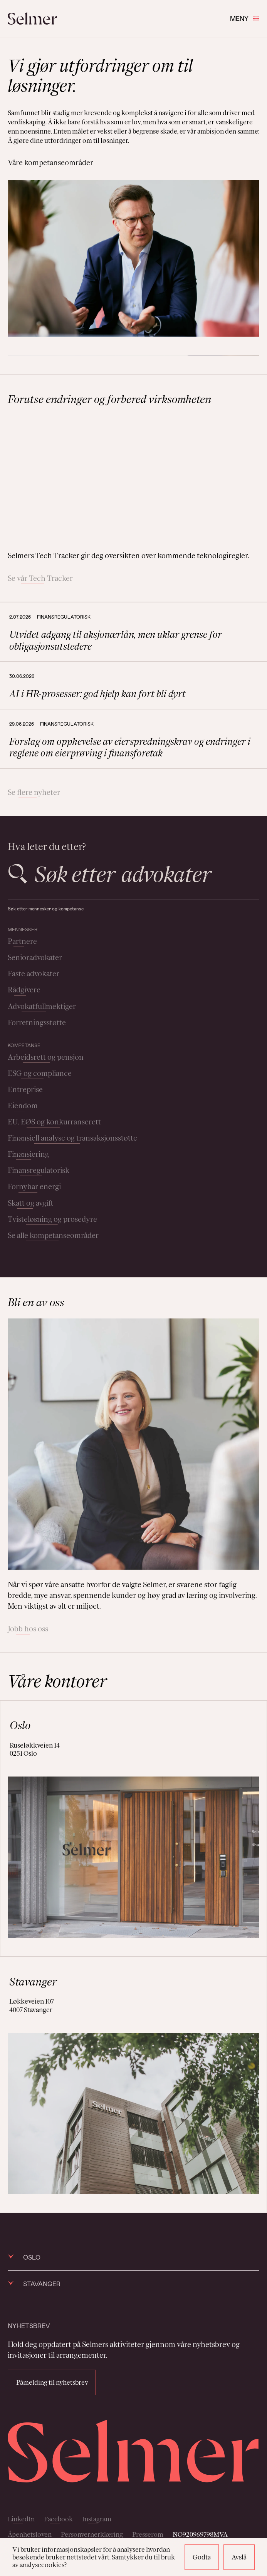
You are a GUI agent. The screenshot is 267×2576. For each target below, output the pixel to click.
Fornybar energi (34, 1186)
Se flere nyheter (34, 792)
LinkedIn (21, 2519)
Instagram (96, 2519)
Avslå (239, 2557)
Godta (202, 2557)
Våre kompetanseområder (50, 162)
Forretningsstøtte (37, 1022)
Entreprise (25, 1089)
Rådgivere (24, 989)
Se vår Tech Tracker (40, 578)
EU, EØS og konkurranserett (54, 1121)
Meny (244, 18)
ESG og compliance (40, 1073)
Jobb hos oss (28, 1628)
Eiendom (23, 1105)
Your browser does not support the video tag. (133, 478)
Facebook (58, 2519)
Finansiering (28, 1154)
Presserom (147, 2534)
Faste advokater (33, 973)
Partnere (22, 941)
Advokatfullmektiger (42, 1006)
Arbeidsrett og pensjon (46, 1057)
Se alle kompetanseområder (53, 1235)
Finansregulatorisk (38, 1170)
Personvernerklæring (92, 2534)
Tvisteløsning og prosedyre (52, 1219)
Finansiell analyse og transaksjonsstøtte (72, 1137)
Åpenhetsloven (30, 2534)
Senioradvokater (35, 957)
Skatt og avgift (31, 1203)
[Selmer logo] (32, 18)
